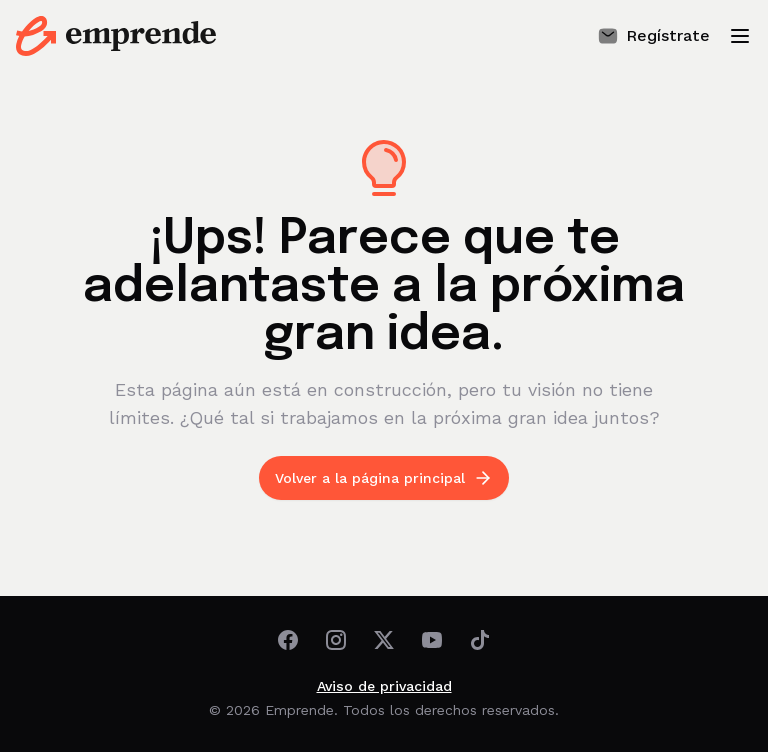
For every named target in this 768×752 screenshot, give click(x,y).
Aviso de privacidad (384, 686)
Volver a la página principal (384, 478)
